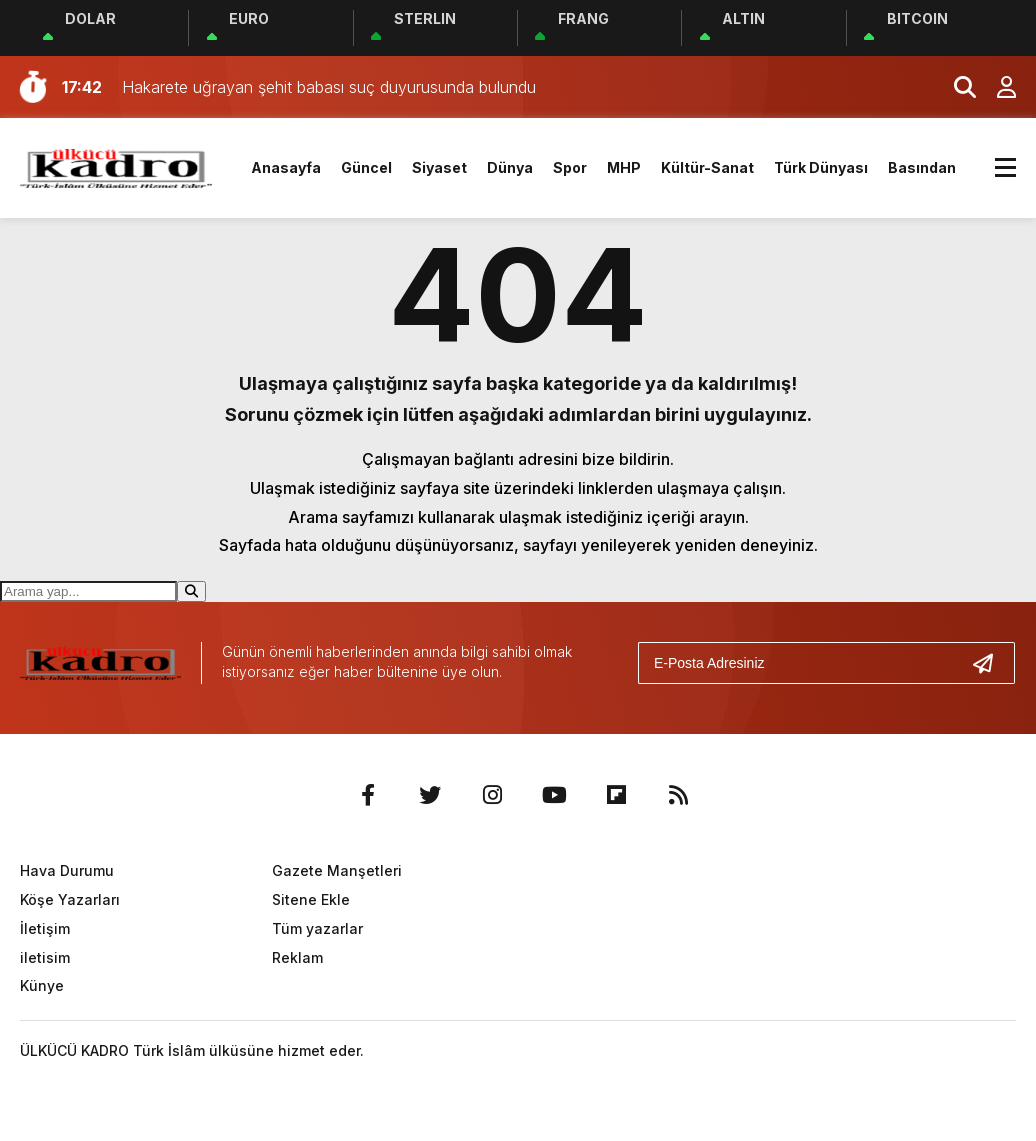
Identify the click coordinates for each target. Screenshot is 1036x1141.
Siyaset (439, 167)
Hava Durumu (67, 870)
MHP (624, 167)
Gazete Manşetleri (337, 870)
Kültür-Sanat (707, 167)
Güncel (366, 167)
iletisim (45, 957)
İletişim (45, 928)
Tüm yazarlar (317, 928)
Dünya (510, 167)
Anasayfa (286, 167)
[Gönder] (991, 663)
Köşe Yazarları (70, 899)
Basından (922, 167)
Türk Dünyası (821, 167)
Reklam (297, 957)
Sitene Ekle (311, 899)
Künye (42, 985)
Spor (570, 167)
